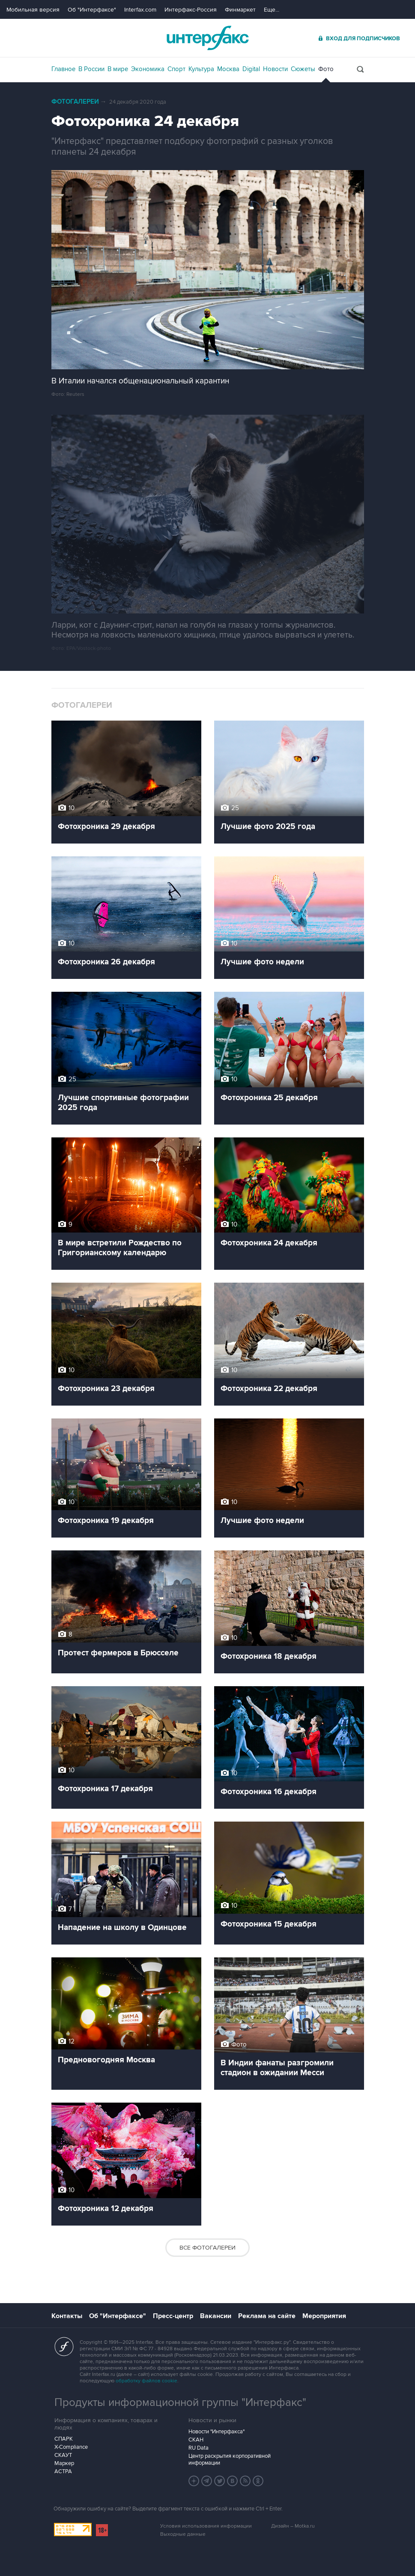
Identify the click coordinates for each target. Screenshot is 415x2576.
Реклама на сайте (267, 2316)
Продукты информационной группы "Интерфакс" (180, 2402)
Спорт (176, 69)
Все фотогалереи (207, 2247)
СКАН (195, 2439)
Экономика (147, 69)
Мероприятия (324, 2316)
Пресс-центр (173, 2316)
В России (91, 69)
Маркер (64, 2463)
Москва (228, 69)
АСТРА (63, 2471)
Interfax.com (140, 9)
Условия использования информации (206, 2526)
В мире (117, 69)
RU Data (198, 2447)
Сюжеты (303, 69)
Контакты (66, 2316)
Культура (201, 69)
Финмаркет (240, 9)
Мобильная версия (33, 9)
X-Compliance (71, 2447)
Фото (326, 69)
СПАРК (63, 2438)
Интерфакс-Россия (190, 9)
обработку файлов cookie (146, 2381)
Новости (275, 69)
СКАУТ (63, 2455)
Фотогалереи (75, 102)
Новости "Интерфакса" (216, 2431)
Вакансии (215, 2316)
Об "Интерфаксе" (92, 9)
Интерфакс (208, 38)
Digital (251, 69)
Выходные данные (183, 2534)
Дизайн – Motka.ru (293, 2526)
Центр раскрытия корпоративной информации (229, 2459)
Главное (63, 69)
